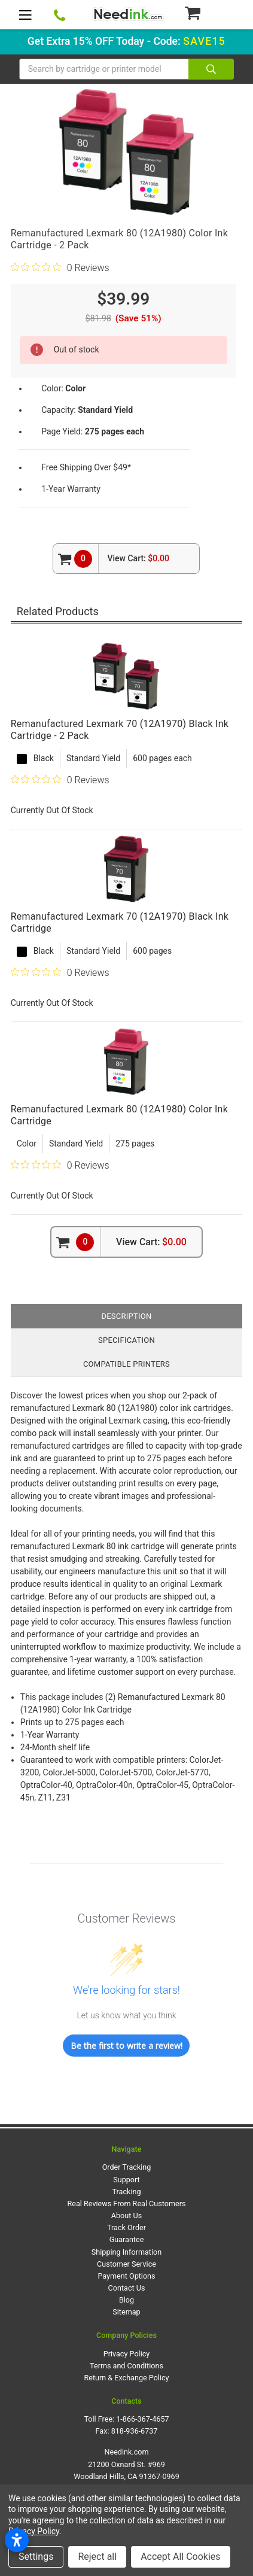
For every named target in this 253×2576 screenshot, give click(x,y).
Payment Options (126, 2275)
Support (126, 2179)
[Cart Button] (209, 12)
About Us (126, 2215)
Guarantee (126, 2239)
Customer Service (126, 2263)
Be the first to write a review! (126, 2045)
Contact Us (126, 2287)
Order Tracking (126, 2167)
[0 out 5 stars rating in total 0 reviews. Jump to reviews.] (60, 267)
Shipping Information (126, 2251)
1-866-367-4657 (142, 2418)
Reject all (97, 2556)
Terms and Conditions (126, 2365)
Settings (36, 2556)
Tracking (126, 2191)
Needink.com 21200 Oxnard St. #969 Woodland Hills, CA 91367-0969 (126, 2463)
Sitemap (126, 2311)
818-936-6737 (134, 2430)
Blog (126, 2299)
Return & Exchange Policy (126, 2377)
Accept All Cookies (180, 2556)
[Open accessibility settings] (17, 2540)
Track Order (126, 2227)
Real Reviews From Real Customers (127, 2203)
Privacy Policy (126, 2353)
